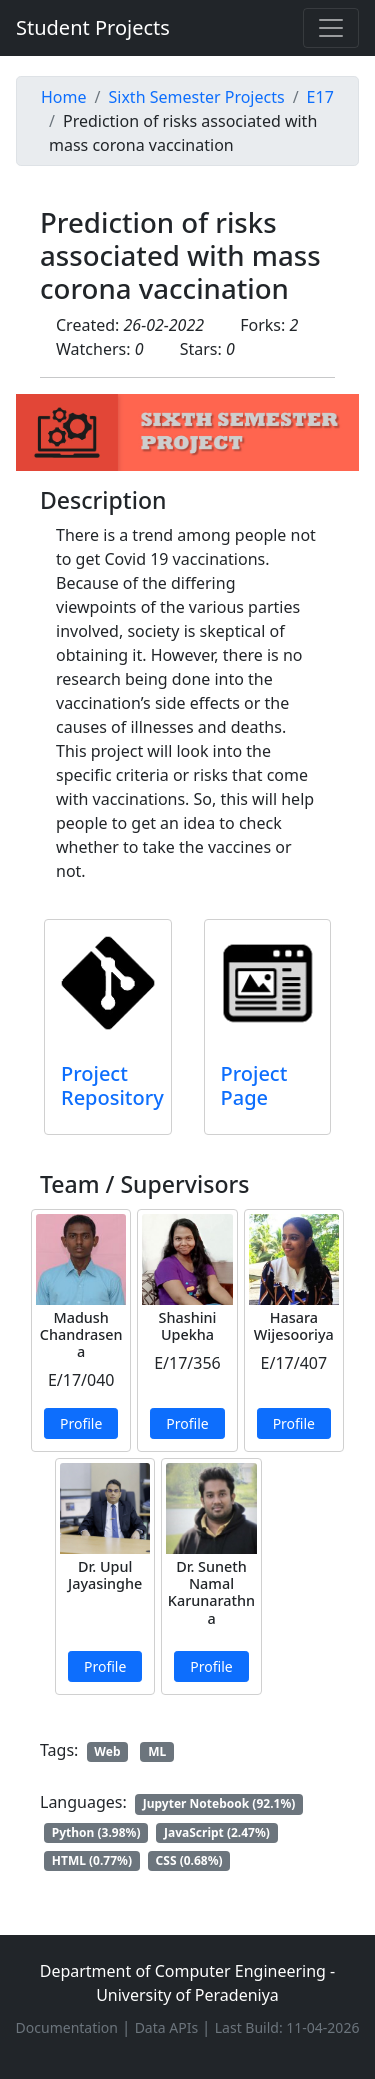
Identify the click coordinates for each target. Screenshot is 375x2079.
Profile (81, 1423)
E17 (320, 97)
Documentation (69, 2027)
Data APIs (168, 2027)
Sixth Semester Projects (196, 97)
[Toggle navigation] (331, 28)
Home (64, 97)
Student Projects (93, 27)
